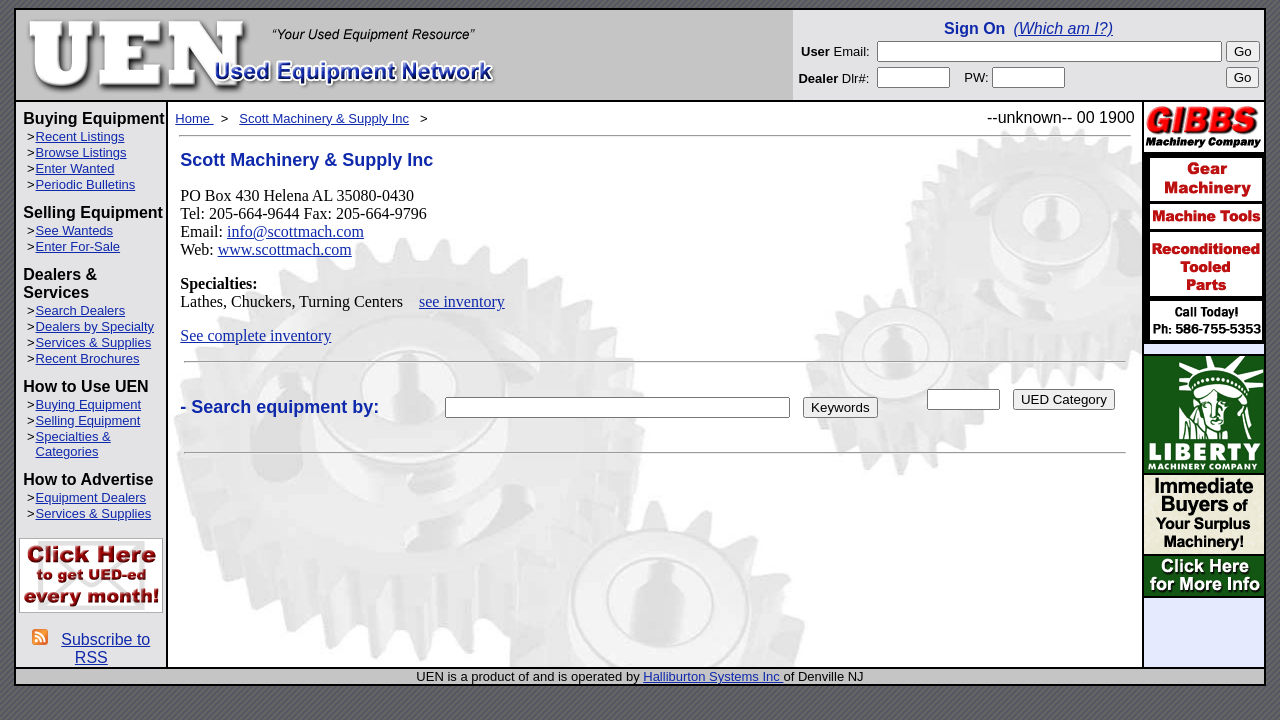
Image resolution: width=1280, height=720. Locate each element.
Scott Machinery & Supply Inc (324, 118)
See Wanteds (75, 230)
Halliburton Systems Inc (713, 676)
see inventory (462, 301)
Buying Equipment (89, 404)
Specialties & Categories (73, 444)
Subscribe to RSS (105, 648)
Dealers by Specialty (95, 326)
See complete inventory (255, 335)
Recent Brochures (88, 358)
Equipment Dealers (91, 497)
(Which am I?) (1063, 28)
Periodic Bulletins (86, 184)
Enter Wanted (75, 168)
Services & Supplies (94, 342)
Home (194, 118)
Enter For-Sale (78, 246)
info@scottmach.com (295, 231)
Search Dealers (81, 310)
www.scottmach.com (285, 249)
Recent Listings (80, 136)
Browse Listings (81, 152)
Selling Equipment (88, 420)
